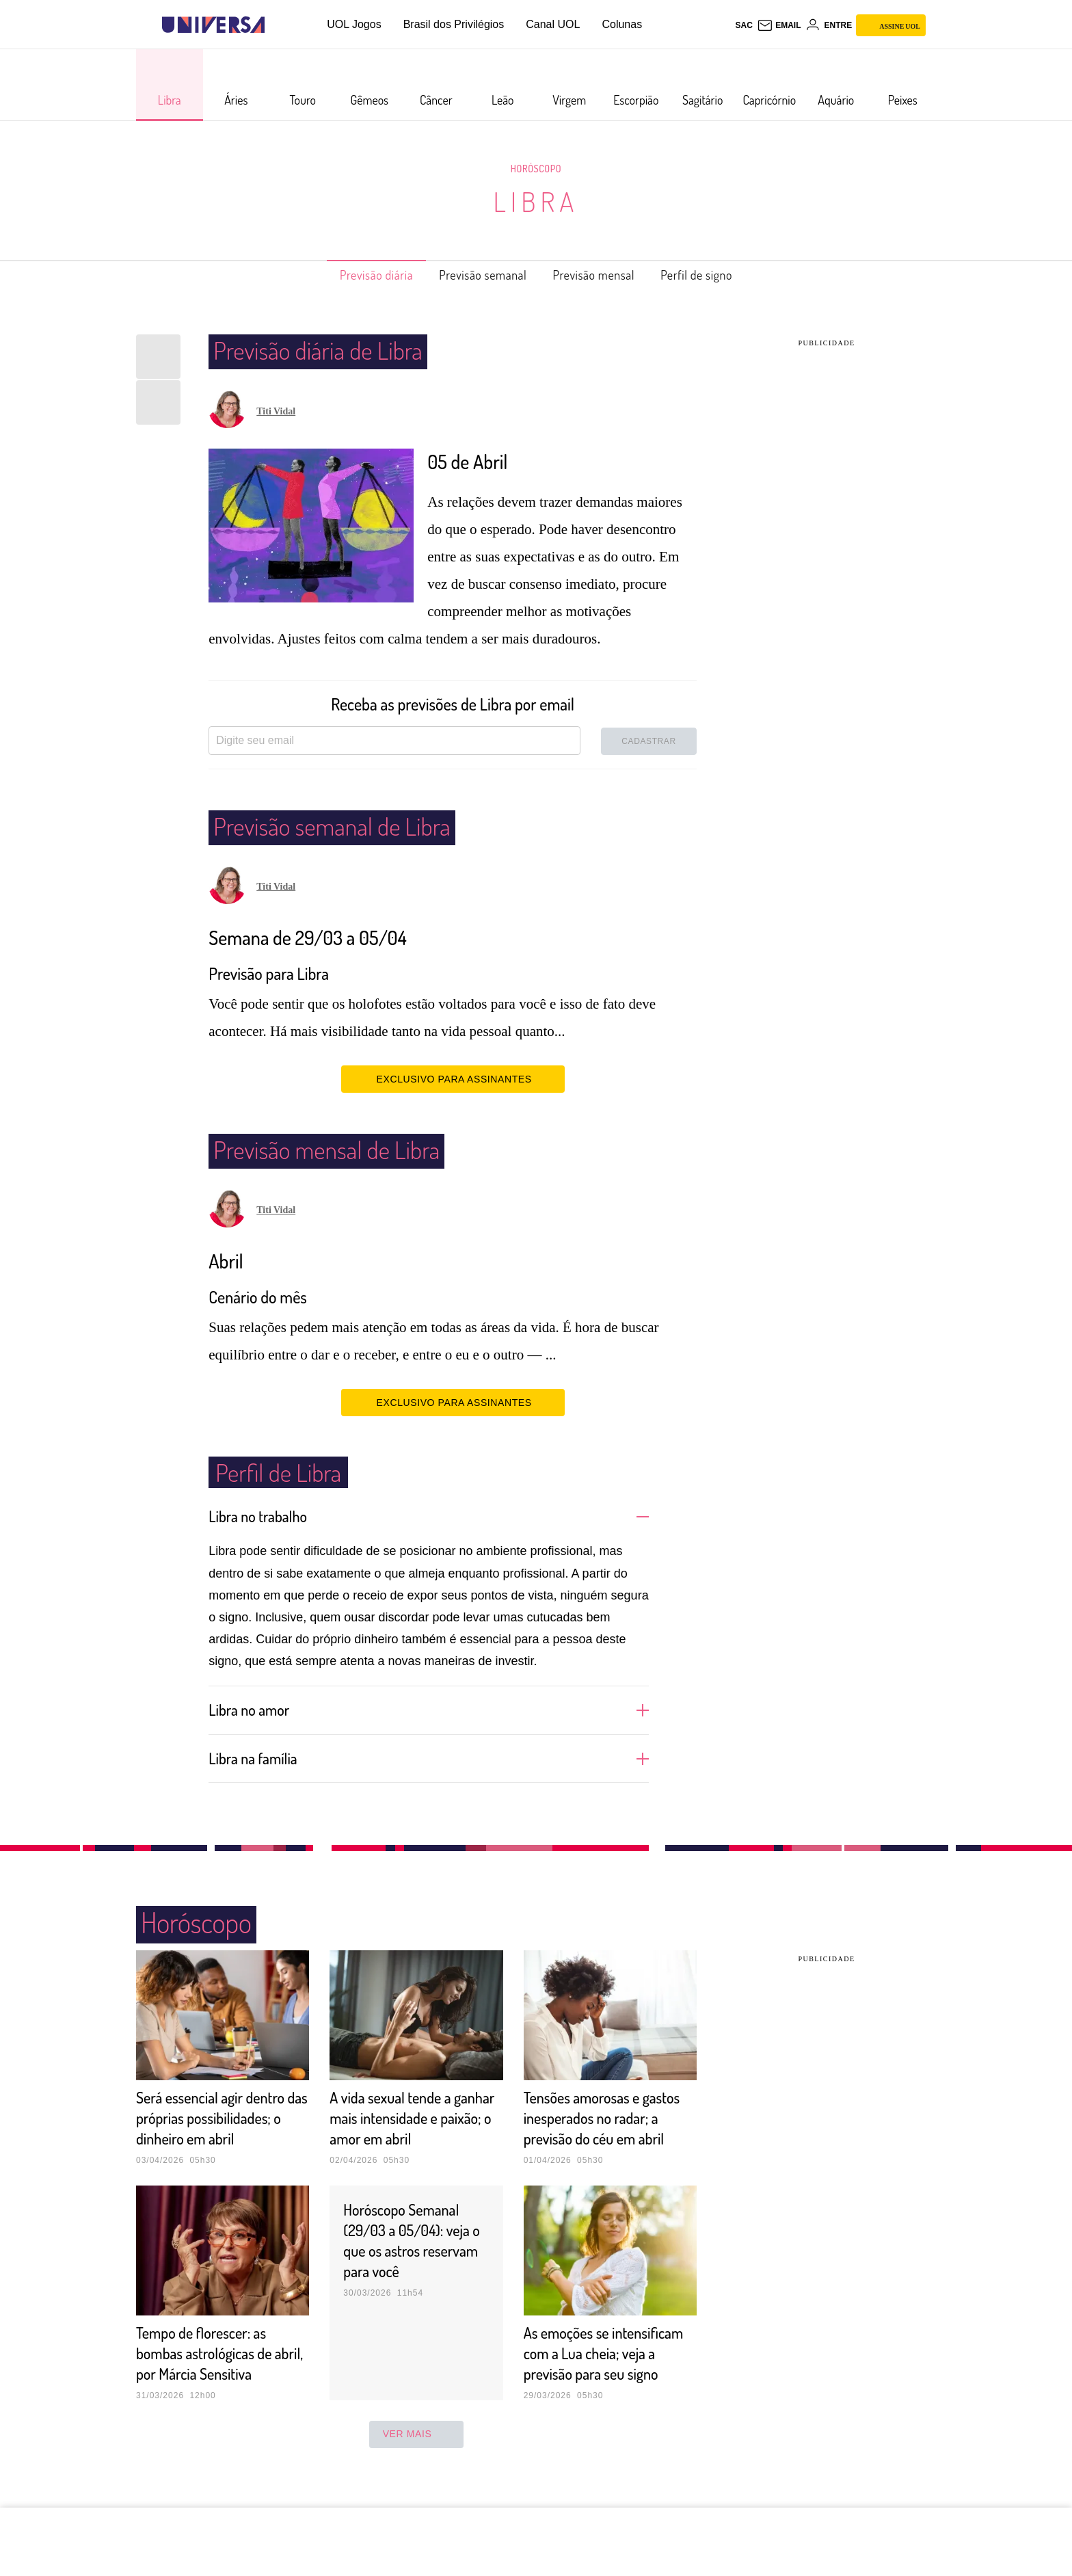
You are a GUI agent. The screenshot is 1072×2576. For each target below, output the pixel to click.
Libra (536, 201)
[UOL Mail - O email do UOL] (779, 25)
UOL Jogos (354, 24)
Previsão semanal (476, 275)
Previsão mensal (603, 275)
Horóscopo (536, 168)
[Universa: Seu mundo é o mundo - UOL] (213, 24)
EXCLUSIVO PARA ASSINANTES (453, 1078)
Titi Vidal (275, 411)
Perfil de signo (720, 275)
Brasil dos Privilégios (454, 24)
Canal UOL (553, 24)
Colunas (622, 24)
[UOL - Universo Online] (277, 24)
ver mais (417, 2475)
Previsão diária (354, 275)
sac (743, 25)
